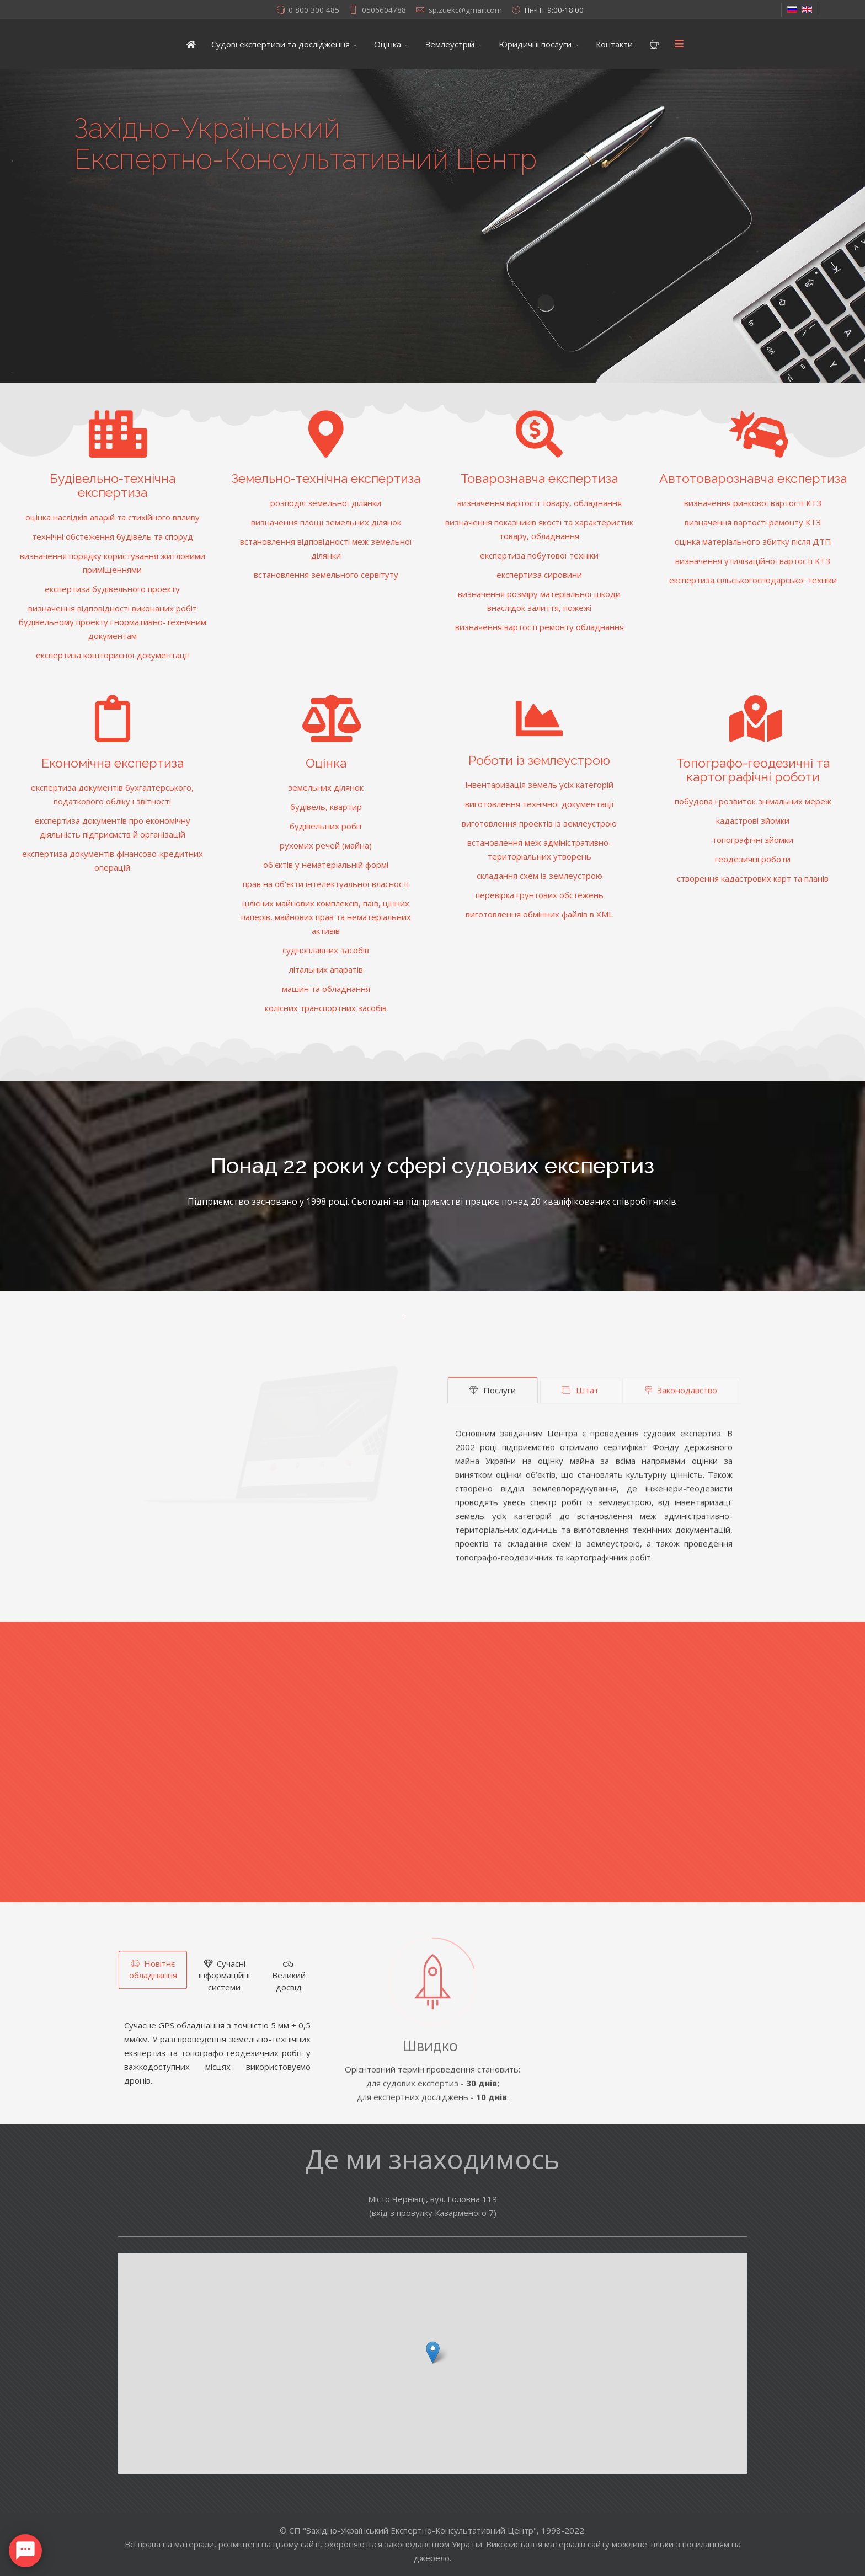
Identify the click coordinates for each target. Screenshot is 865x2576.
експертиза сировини (539, 574)
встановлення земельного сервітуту (326, 574)
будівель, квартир (326, 806)
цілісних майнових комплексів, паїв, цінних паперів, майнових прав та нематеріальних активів (326, 917)
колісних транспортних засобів (326, 1007)
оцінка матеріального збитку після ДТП (753, 541)
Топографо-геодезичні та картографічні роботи (753, 769)
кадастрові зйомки (752, 820)
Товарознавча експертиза (539, 478)
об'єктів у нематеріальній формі (325, 864)
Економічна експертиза (112, 762)
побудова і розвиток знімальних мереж (753, 801)
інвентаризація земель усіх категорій (539, 784)
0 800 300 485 (314, 10)
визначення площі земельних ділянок (326, 522)
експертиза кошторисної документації (112, 655)
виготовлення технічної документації (539, 803)
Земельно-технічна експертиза (326, 478)
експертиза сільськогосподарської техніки (753, 580)
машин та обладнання (326, 988)
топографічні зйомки (752, 839)
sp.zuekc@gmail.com (465, 10)
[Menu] (679, 44)
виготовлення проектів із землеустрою (539, 823)
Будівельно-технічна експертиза (112, 485)
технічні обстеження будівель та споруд (112, 536)
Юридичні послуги (535, 44)
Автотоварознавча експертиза (753, 478)
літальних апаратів (326, 969)
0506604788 (384, 10)
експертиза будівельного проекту (112, 588)
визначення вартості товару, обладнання (539, 502)
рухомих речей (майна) (326, 845)
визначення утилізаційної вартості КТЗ (752, 560)
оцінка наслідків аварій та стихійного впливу (112, 517)
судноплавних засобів (325, 950)
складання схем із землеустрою (539, 875)
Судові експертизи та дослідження (280, 44)
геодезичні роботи (753, 859)
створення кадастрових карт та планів (753, 878)
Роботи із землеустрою (539, 760)
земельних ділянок (326, 787)
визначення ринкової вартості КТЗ (752, 502)
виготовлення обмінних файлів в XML (539, 914)
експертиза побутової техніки (539, 555)
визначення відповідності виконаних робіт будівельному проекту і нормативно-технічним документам (112, 622)
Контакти (614, 44)
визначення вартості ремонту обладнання (539, 626)
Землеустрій (449, 44)
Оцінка (387, 44)
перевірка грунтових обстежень (540, 894)
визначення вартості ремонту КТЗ (753, 522)
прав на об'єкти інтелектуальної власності (326, 883)
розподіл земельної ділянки (325, 502)
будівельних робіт (326, 825)
